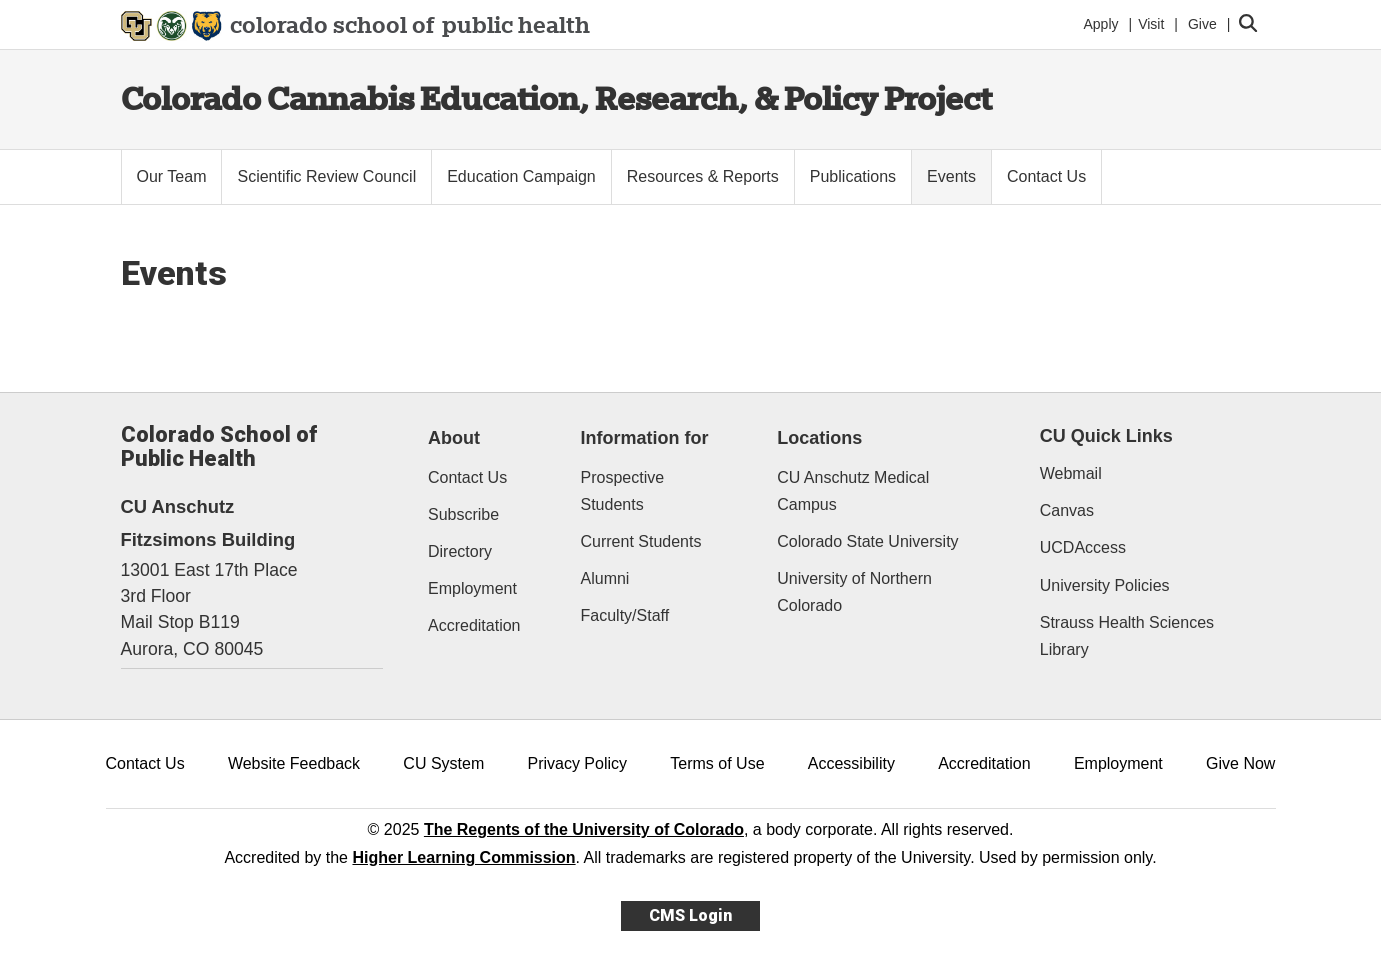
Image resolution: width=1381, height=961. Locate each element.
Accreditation (474, 625)
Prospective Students (623, 491)
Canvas (1067, 510)
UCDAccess (1083, 547)
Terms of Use (717, 763)
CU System (443, 763)
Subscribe (463, 514)
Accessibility (851, 763)
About (454, 438)
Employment (472, 588)
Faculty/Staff (625, 615)
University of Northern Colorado (854, 592)
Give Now (1240, 763)
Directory (460, 551)
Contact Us (467, 477)
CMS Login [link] (690, 915)
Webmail (1071, 473)
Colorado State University (867, 541)
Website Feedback (294, 763)
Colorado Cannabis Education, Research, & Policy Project (556, 98)
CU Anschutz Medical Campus (853, 491)
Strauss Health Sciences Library (1127, 636)
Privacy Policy (577, 763)
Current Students (641, 541)
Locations (819, 438)
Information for (645, 438)
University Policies (1105, 585)
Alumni (605, 578)
